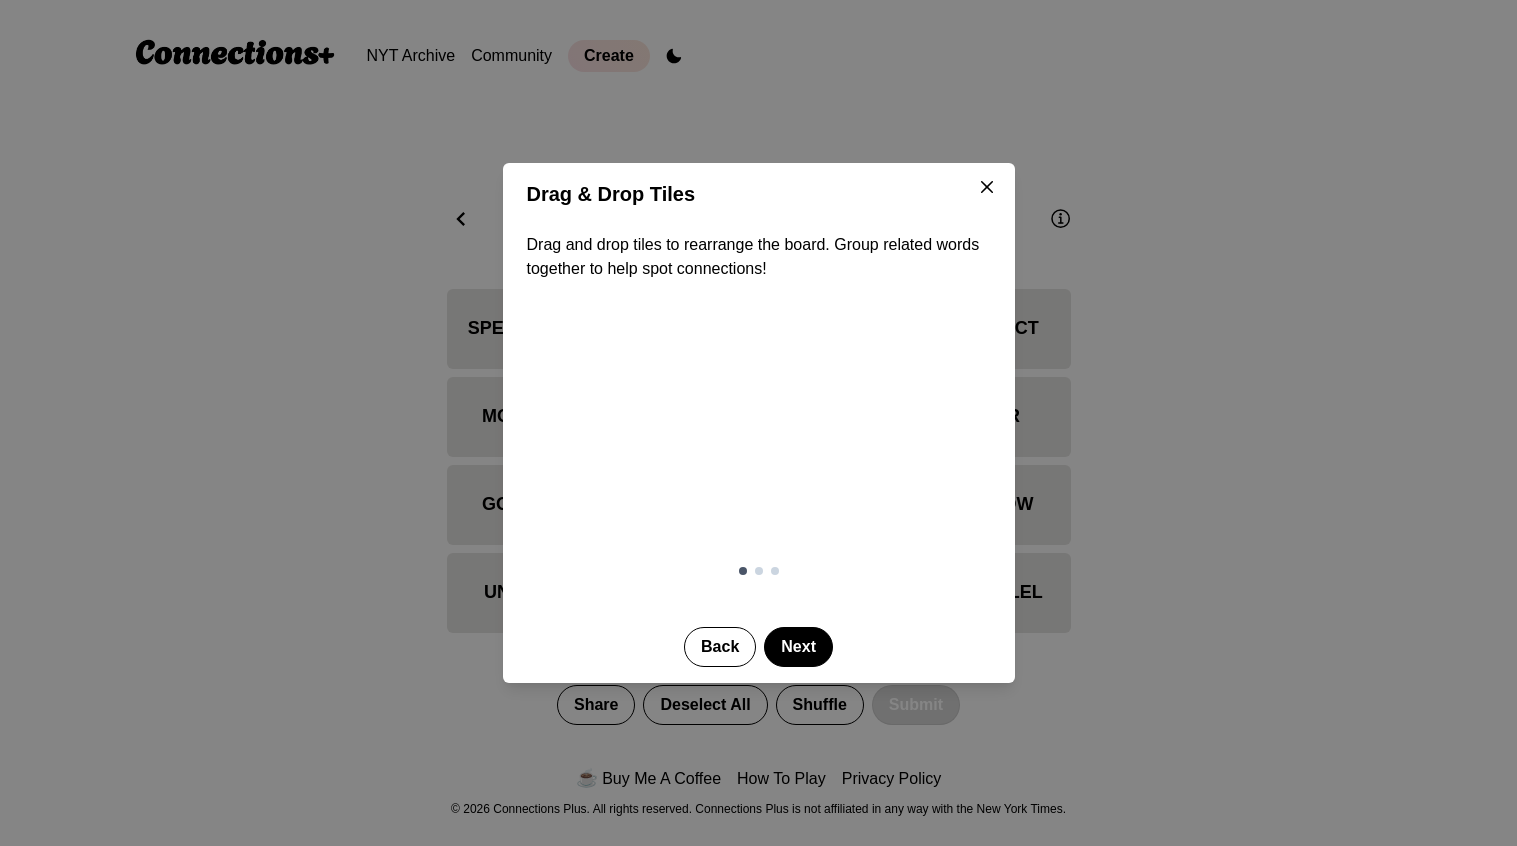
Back (720, 646)
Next (798, 646)
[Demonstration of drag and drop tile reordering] (759, 435)
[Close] (987, 187)
